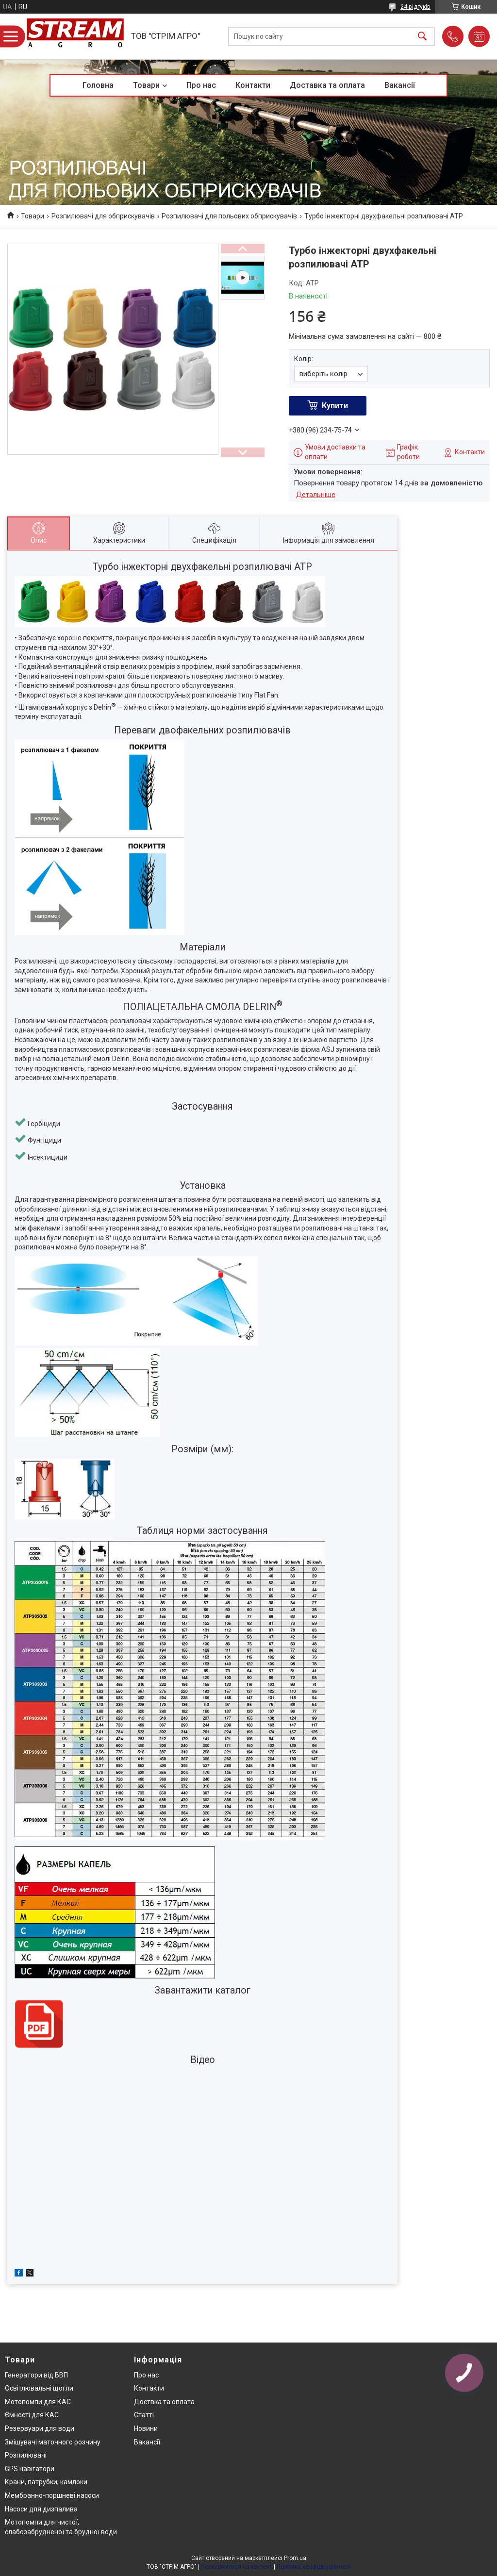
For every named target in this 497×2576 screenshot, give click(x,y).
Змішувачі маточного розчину (52, 2442)
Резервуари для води (39, 2428)
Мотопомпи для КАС (38, 2402)
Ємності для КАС (32, 2415)
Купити (335, 405)
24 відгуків (415, 6)
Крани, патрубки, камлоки (46, 2482)
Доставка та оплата (327, 85)
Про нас (201, 85)
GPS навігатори (29, 2469)
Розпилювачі (26, 2455)
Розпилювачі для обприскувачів (103, 216)
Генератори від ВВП (36, 2375)
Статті (144, 2415)
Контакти (252, 85)
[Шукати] (422, 37)
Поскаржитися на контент (236, 2566)
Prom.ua (295, 2558)
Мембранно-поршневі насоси (52, 2495)
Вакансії (399, 85)
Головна (98, 85)
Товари (146, 85)
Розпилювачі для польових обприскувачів (229, 216)
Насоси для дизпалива (41, 2509)
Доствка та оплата (164, 2402)
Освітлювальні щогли (39, 2388)
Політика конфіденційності (314, 2566)
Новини (146, 2428)
